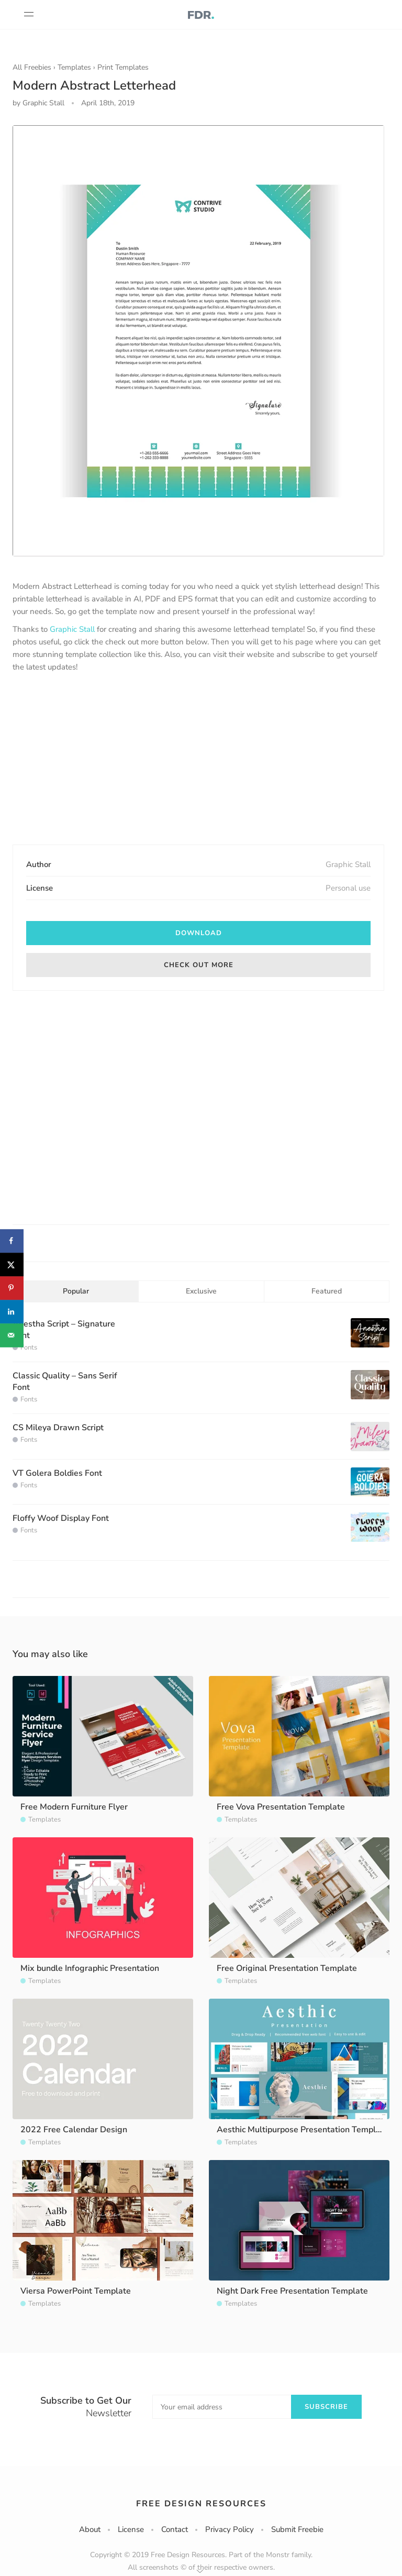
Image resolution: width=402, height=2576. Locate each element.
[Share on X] (12, 1264)
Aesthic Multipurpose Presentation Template (302, 2129)
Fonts (28, 1347)
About (89, 2529)
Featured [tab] (326, 1291)
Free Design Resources (201, 2503)
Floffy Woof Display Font (61, 1518)
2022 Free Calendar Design (73, 2129)
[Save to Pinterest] (12, 1288)
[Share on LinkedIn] (12, 1311)
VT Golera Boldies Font (57, 1473)
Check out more (198, 965)
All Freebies (32, 67)
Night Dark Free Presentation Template (292, 2291)
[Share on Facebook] (12, 1241)
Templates (74, 67)
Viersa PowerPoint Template (75, 2291)
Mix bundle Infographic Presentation (89, 1968)
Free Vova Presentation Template (281, 1807)
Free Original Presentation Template (287, 1968)
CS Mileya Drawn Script (58, 1427)
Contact (174, 2529)
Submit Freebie (297, 2529)
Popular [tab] (76, 1291)
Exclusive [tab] (201, 1291)
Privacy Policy (229, 2529)
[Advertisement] (198, 759)
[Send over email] (12, 1335)
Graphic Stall (72, 629)
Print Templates (123, 67)
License (131, 2529)
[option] (198, 340)
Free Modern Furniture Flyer (74, 1807)
